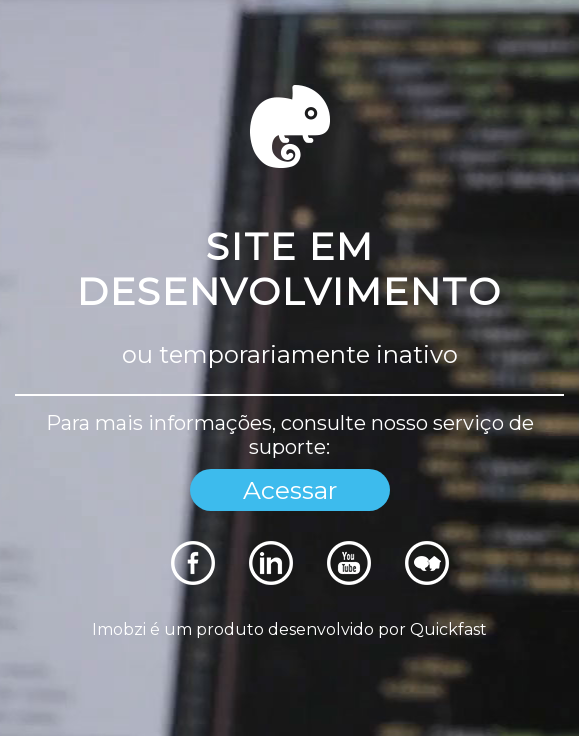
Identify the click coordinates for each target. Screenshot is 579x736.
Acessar (290, 490)
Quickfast (448, 629)
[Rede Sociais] (193, 579)
